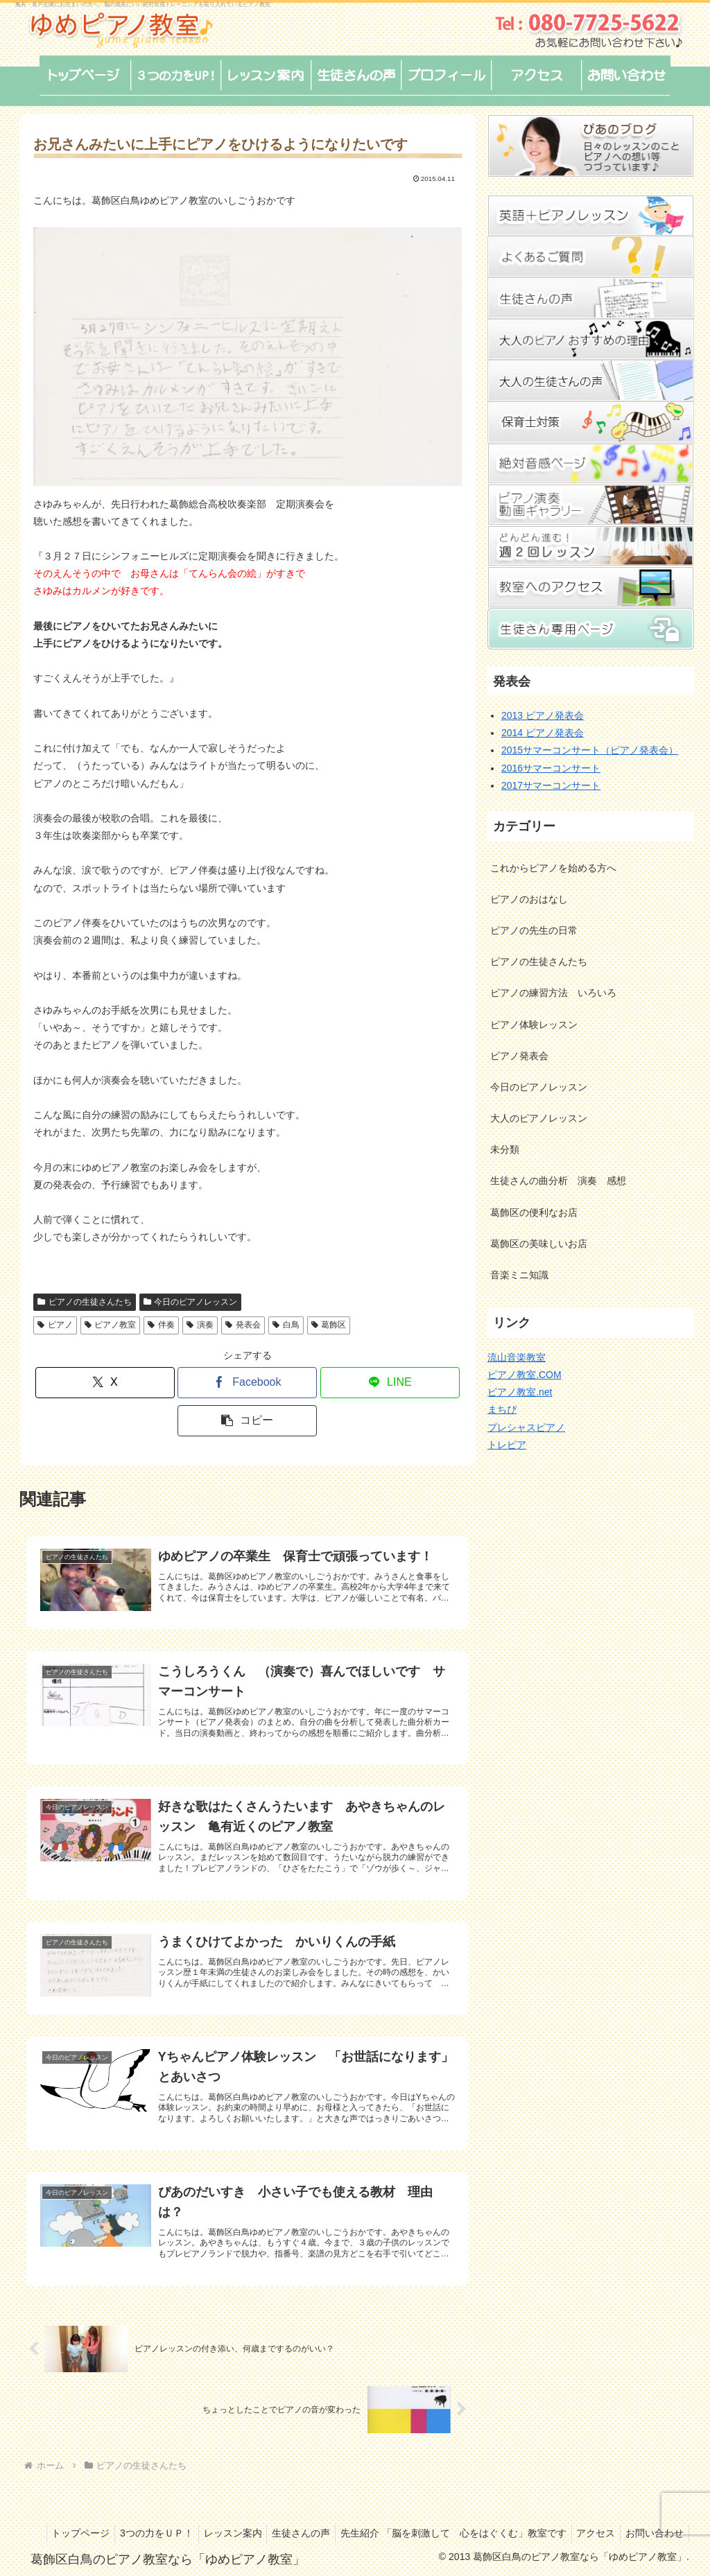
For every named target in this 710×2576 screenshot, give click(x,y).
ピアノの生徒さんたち (84, 1302)
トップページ (125, 2515)
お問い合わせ (652, 2533)
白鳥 (286, 1325)
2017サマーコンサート (550, 785)
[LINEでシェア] (390, 1382)
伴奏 (161, 1325)
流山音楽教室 (516, 1357)
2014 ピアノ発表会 (542, 732)
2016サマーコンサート (550, 768)
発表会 (243, 1325)
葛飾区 (329, 1325)
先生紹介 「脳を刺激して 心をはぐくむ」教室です (516, 2515)
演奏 (200, 1325)
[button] (247, 1420)
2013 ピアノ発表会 (542, 715)
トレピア (506, 1444)
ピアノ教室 (111, 1325)
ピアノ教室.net (519, 1392)
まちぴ (502, 1409)
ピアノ (55, 1325)
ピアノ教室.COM (524, 1374)
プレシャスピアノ (526, 1427)
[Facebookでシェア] (247, 1382)
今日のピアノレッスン (191, 1302)
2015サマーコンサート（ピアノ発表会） (589, 750)
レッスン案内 (286, 2515)
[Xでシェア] (105, 1382)
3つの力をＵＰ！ (206, 2515)
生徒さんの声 (359, 2515)
